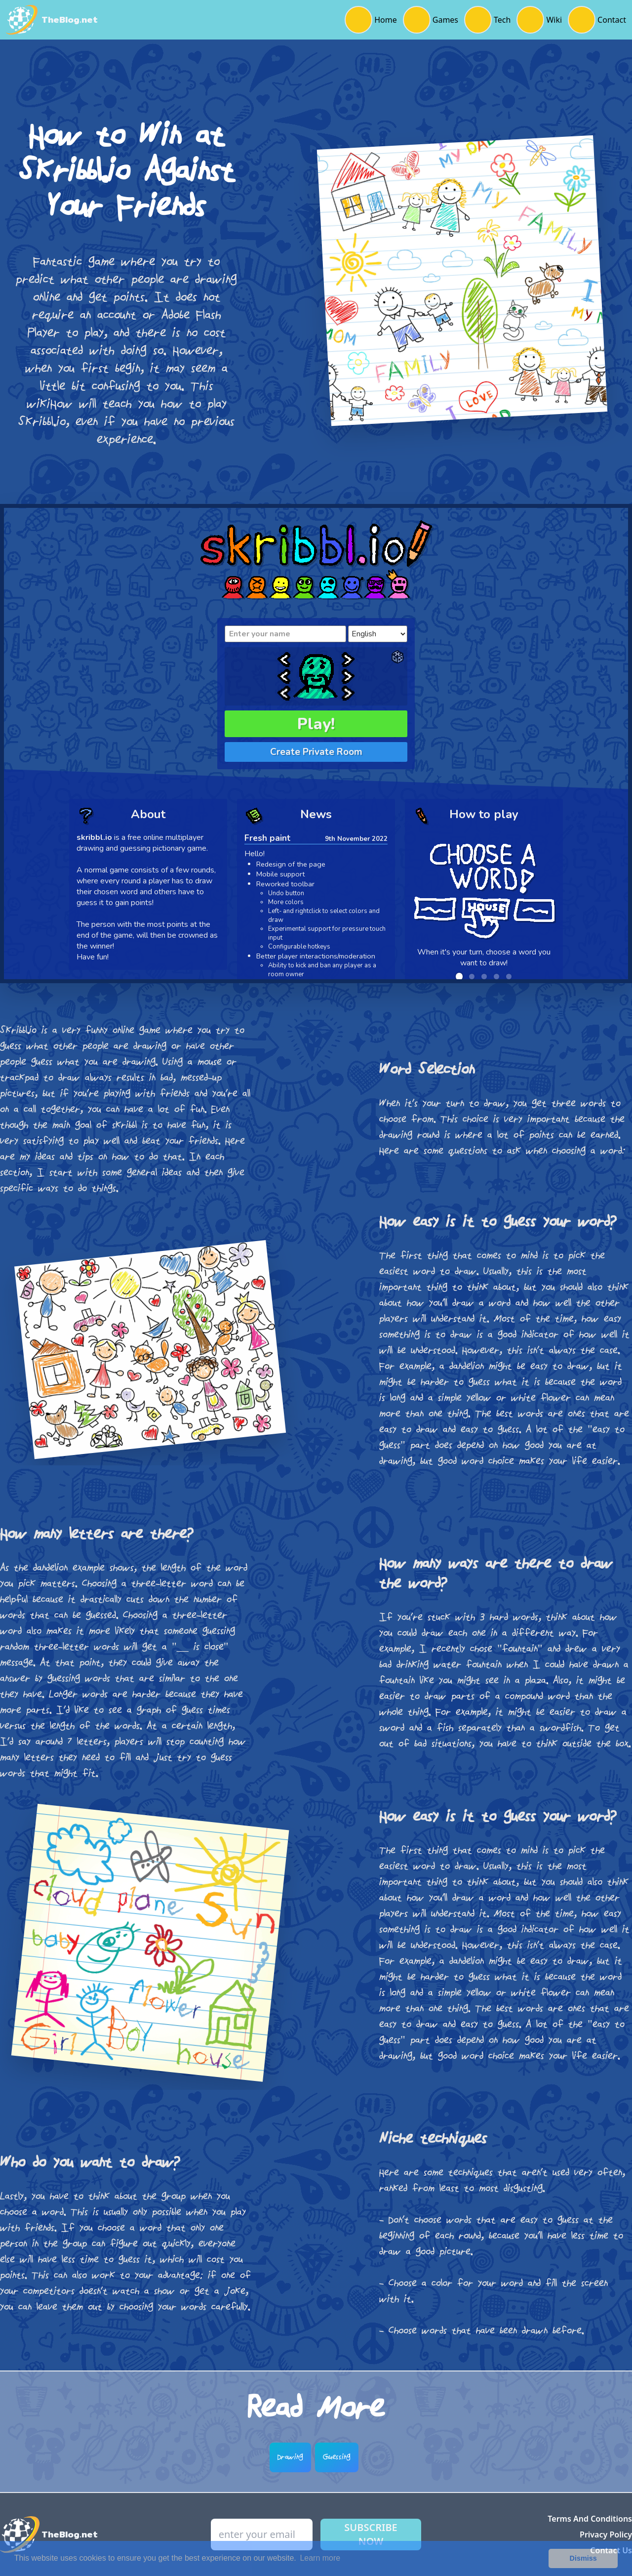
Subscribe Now (370, 2534)
